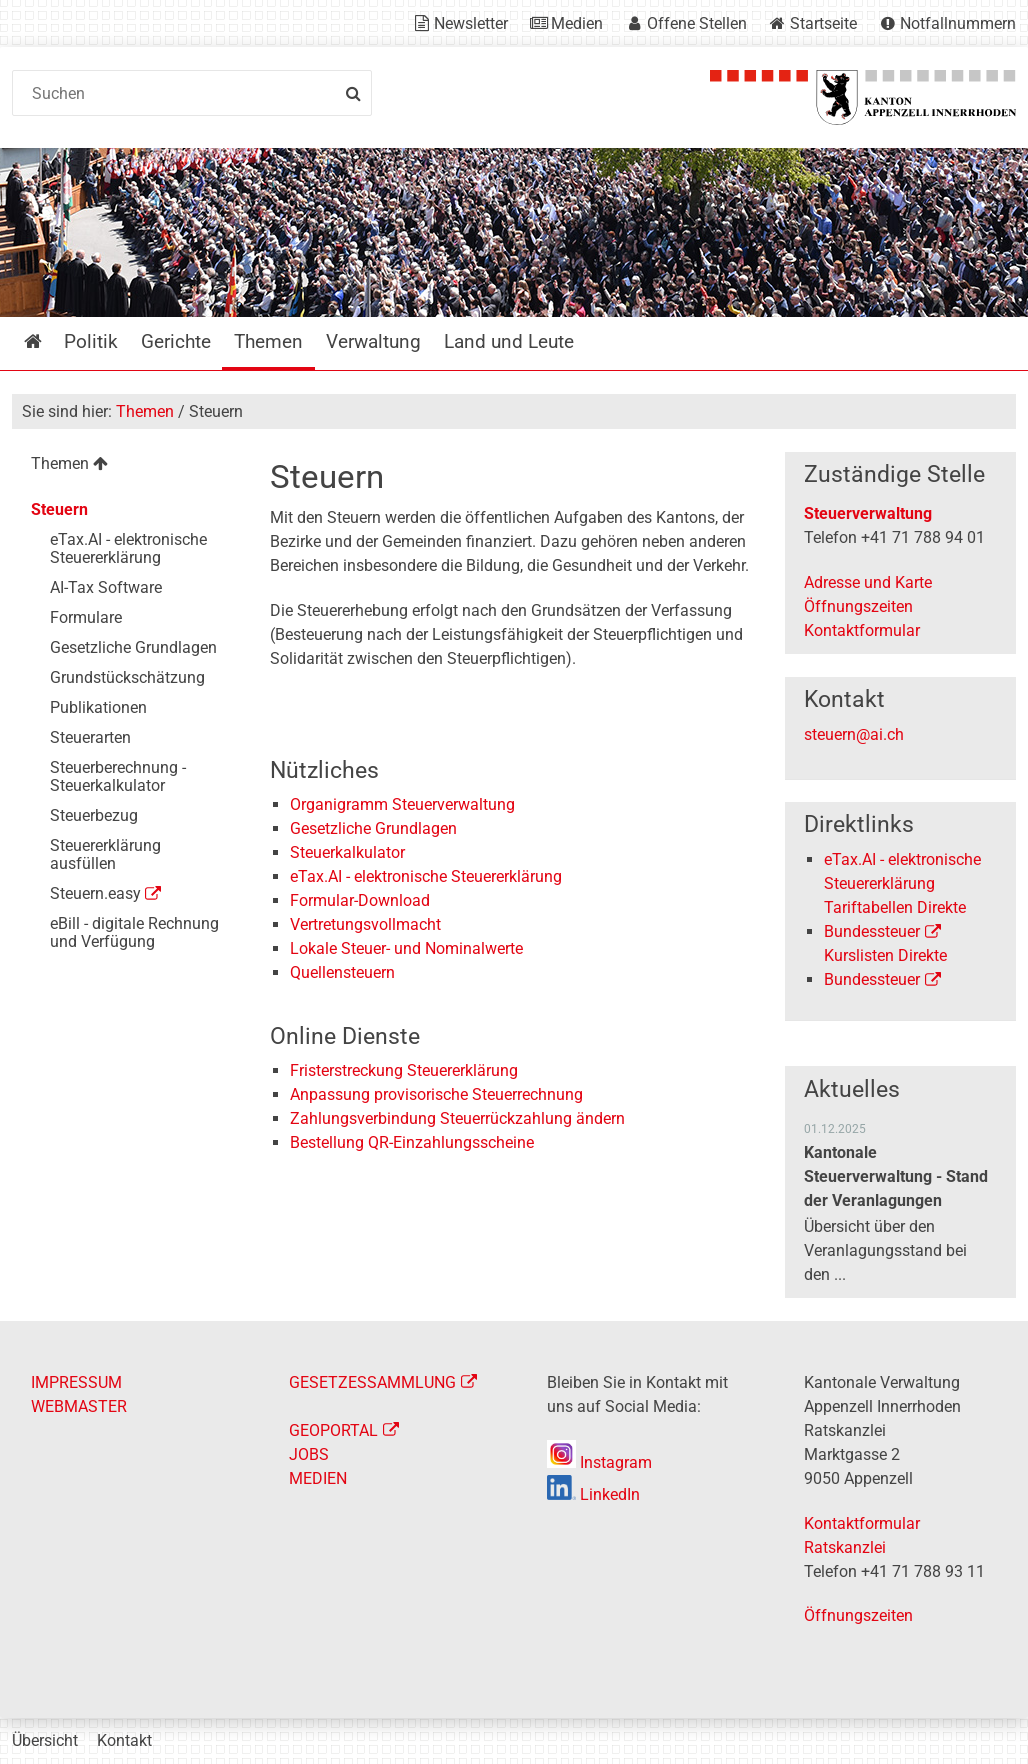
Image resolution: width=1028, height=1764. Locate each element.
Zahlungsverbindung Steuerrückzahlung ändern (457, 1118)
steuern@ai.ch (854, 734)
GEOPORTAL (333, 1430)
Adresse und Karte (868, 582)
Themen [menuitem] (268, 341)
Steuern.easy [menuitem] (95, 893)
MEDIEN (318, 1478)
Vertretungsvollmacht (365, 924)
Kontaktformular (862, 630)
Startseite (823, 23)
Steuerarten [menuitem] (90, 737)
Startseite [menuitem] (47, 341)
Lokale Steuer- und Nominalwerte (406, 948)
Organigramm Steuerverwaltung (402, 804)
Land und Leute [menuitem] (509, 341)
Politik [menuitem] (91, 341)
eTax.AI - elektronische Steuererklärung (426, 876)
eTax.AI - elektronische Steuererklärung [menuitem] (128, 548)
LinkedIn (593, 1494)
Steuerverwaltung (868, 513)
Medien (577, 23)
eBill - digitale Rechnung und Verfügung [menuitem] (134, 932)
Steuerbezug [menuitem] (94, 815)
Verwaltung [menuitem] (373, 341)
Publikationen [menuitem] (98, 707)
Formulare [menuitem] (86, 617)
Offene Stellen (697, 23)
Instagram (599, 1462)
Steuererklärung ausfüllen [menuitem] (105, 854)
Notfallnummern (958, 23)
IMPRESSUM (76, 1382)
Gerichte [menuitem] (176, 341)
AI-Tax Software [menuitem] (106, 587)
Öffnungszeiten (858, 606)
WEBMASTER (79, 1406)
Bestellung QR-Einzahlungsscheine (412, 1142)
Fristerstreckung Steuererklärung (404, 1070)
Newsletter (471, 23)
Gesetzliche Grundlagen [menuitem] (133, 647)
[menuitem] (127, 466)
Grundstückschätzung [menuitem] (127, 677)
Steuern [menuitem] (59, 509)
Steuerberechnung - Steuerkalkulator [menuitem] (118, 776)
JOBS (309, 1454)
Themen (145, 411)
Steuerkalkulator (347, 852)
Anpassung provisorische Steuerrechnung (436, 1094)
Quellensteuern (342, 972)
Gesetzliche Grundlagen (373, 828)
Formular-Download (360, 900)
